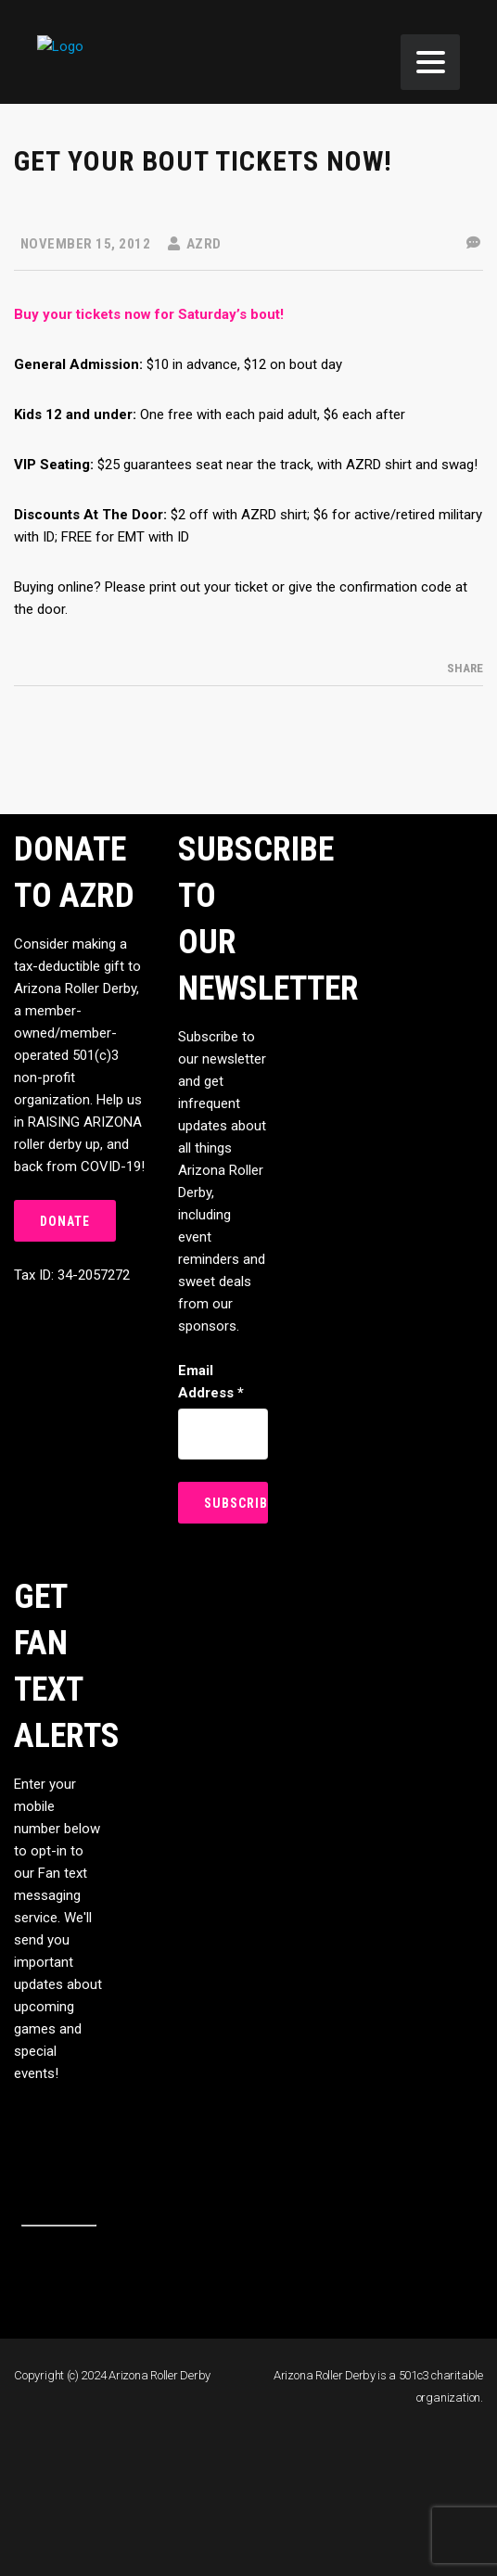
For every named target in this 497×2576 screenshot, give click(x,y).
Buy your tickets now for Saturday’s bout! (149, 314)
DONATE (65, 1221)
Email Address (211, 1381)
